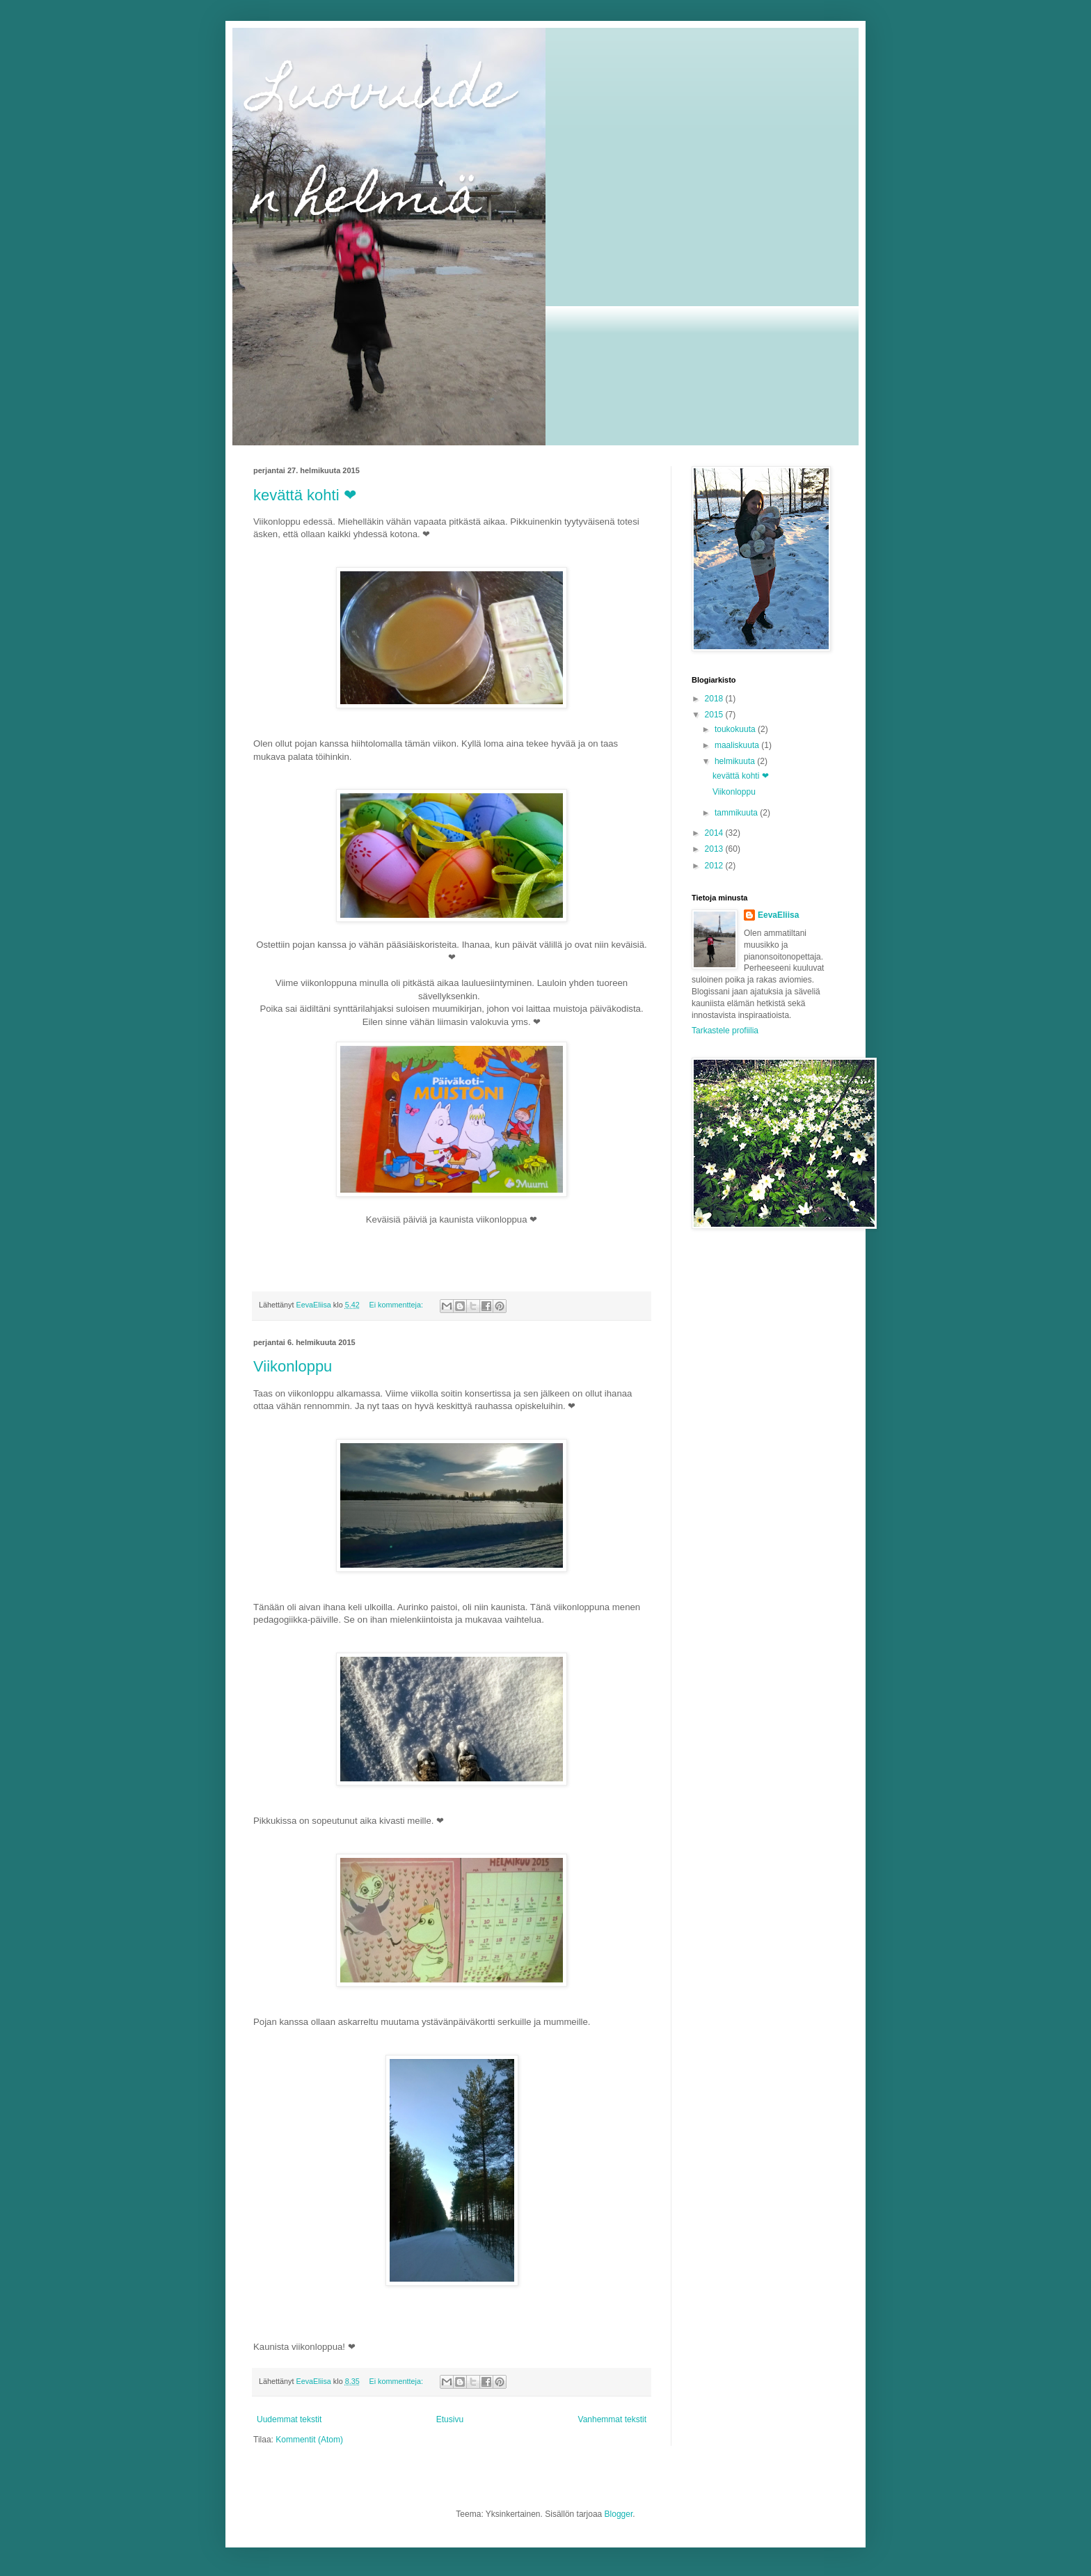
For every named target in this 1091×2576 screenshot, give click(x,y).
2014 (715, 833)
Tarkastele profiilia (725, 1030)
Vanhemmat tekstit (612, 2419)
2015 (715, 714)
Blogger (619, 2514)
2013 (715, 849)
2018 (715, 698)
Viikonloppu (292, 1366)
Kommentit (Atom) (309, 2439)
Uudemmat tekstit (289, 2419)
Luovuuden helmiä (382, 148)
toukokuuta (736, 729)
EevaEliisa (778, 915)
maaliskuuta (738, 745)
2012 (715, 865)
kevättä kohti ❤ (304, 495)
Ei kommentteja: (396, 1305)
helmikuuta (736, 761)
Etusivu (449, 2419)
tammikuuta (737, 813)
